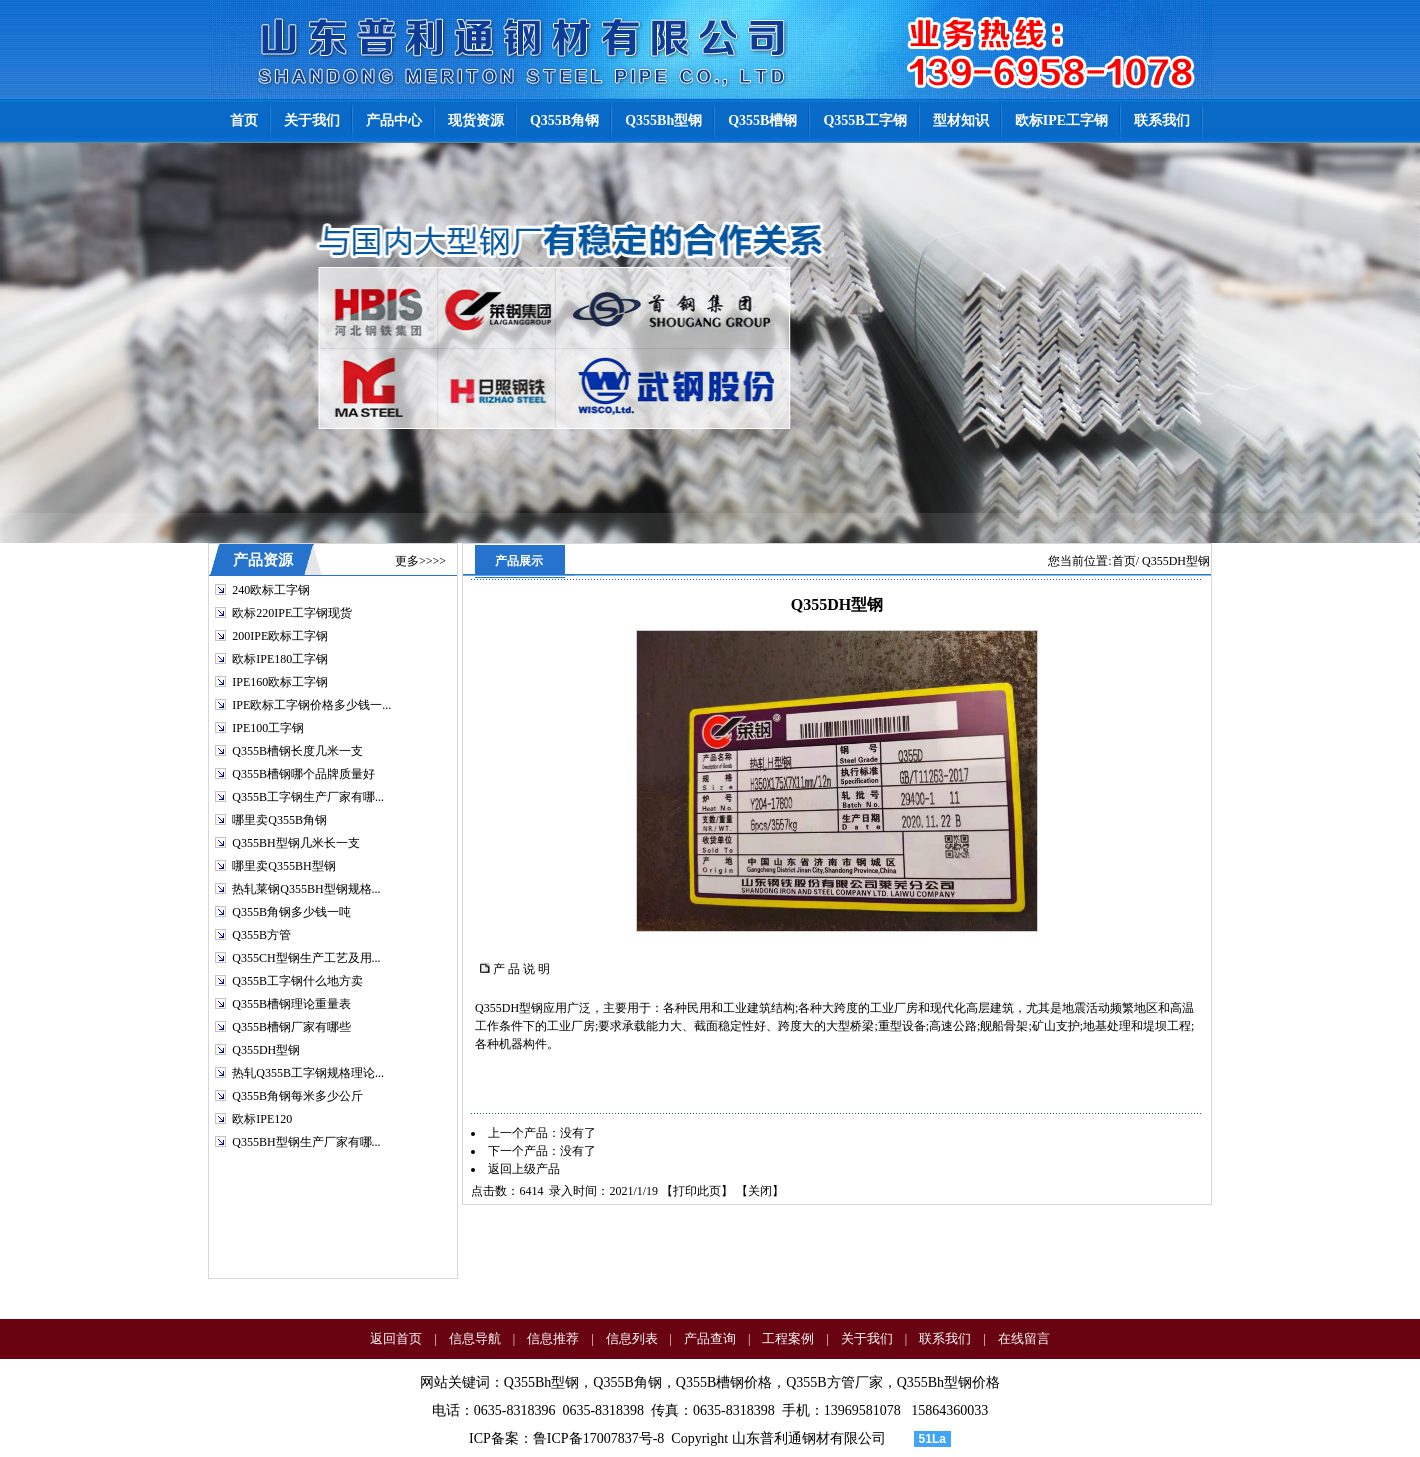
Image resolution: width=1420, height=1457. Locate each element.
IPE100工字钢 (268, 728)
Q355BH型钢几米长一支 (295, 843)
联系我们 (945, 1338)
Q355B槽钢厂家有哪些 (291, 1027)
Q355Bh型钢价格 (948, 1382)
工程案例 (788, 1338)
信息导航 (475, 1338)
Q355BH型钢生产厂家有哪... (306, 1142)
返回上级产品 (524, 1169)
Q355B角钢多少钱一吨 (291, 912)
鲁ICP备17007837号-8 (598, 1438)
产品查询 (710, 1338)
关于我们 (867, 1338)
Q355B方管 (261, 935)
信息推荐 (553, 1338)
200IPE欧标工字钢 (280, 636)
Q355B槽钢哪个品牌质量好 (303, 774)
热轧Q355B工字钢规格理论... (308, 1073)
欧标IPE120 (262, 1119)
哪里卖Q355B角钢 (279, 820)
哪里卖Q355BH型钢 (283, 866)
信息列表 (632, 1338)
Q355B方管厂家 (834, 1382)
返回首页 (396, 1338)
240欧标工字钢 (271, 590)
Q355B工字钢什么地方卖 (297, 981)
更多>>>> (420, 561)
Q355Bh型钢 (541, 1382)
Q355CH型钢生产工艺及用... (306, 958)
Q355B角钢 (627, 1382)
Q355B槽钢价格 (724, 1382)
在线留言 (1024, 1338)
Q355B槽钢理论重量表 (291, 1004)
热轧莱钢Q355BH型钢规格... (306, 889)
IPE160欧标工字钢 (280, 682)
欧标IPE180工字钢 (280, 659)
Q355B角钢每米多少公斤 (297, 1096)
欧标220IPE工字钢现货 (292, 613)
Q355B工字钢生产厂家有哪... (308, 797)
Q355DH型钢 (266, 1050)
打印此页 (697, 1191)
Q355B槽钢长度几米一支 (297, 751)
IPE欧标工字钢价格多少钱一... (311, 705)
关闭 (760, 1191)
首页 (1124, 561)
